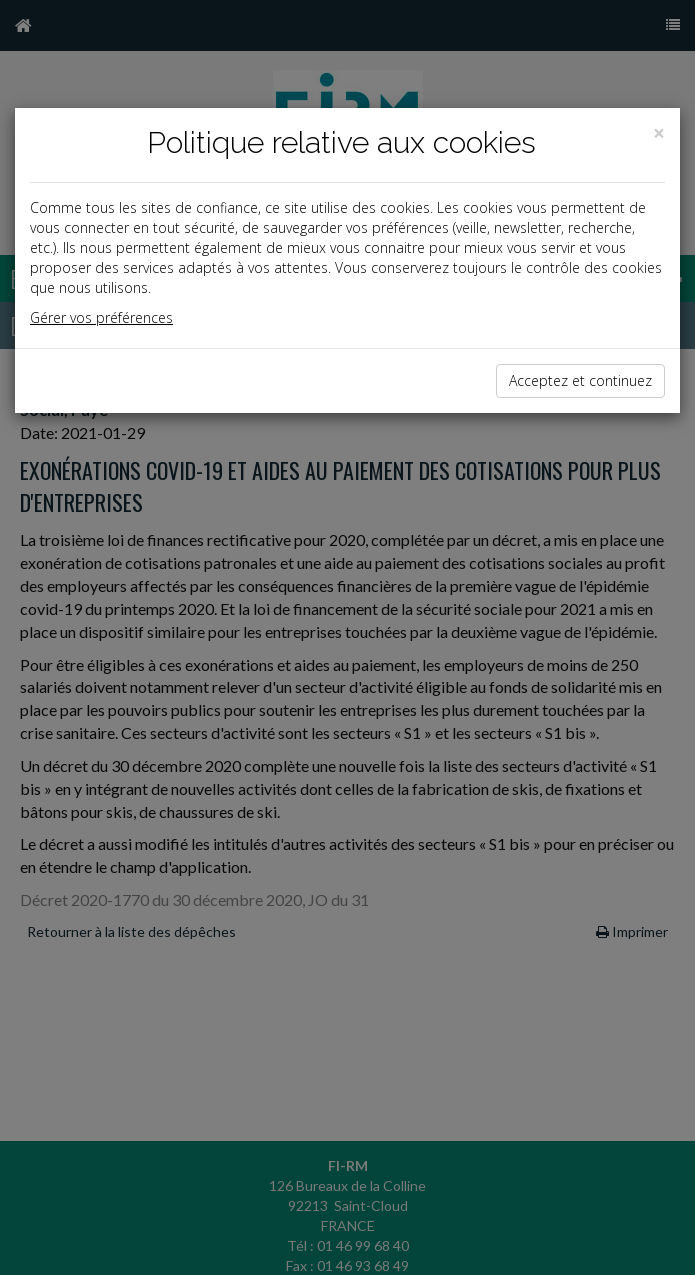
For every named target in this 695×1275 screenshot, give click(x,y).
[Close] (659, 133)
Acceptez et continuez (580, 380)
